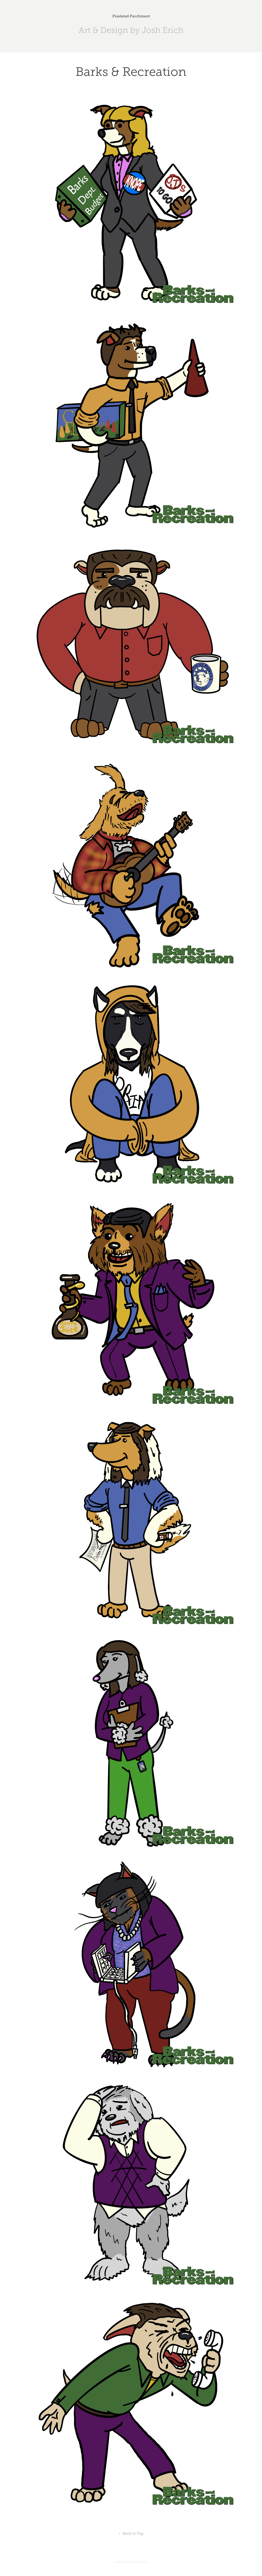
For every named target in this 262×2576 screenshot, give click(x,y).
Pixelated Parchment (131, 16)
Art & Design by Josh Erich (131, 30)
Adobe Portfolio (138, 2561)
